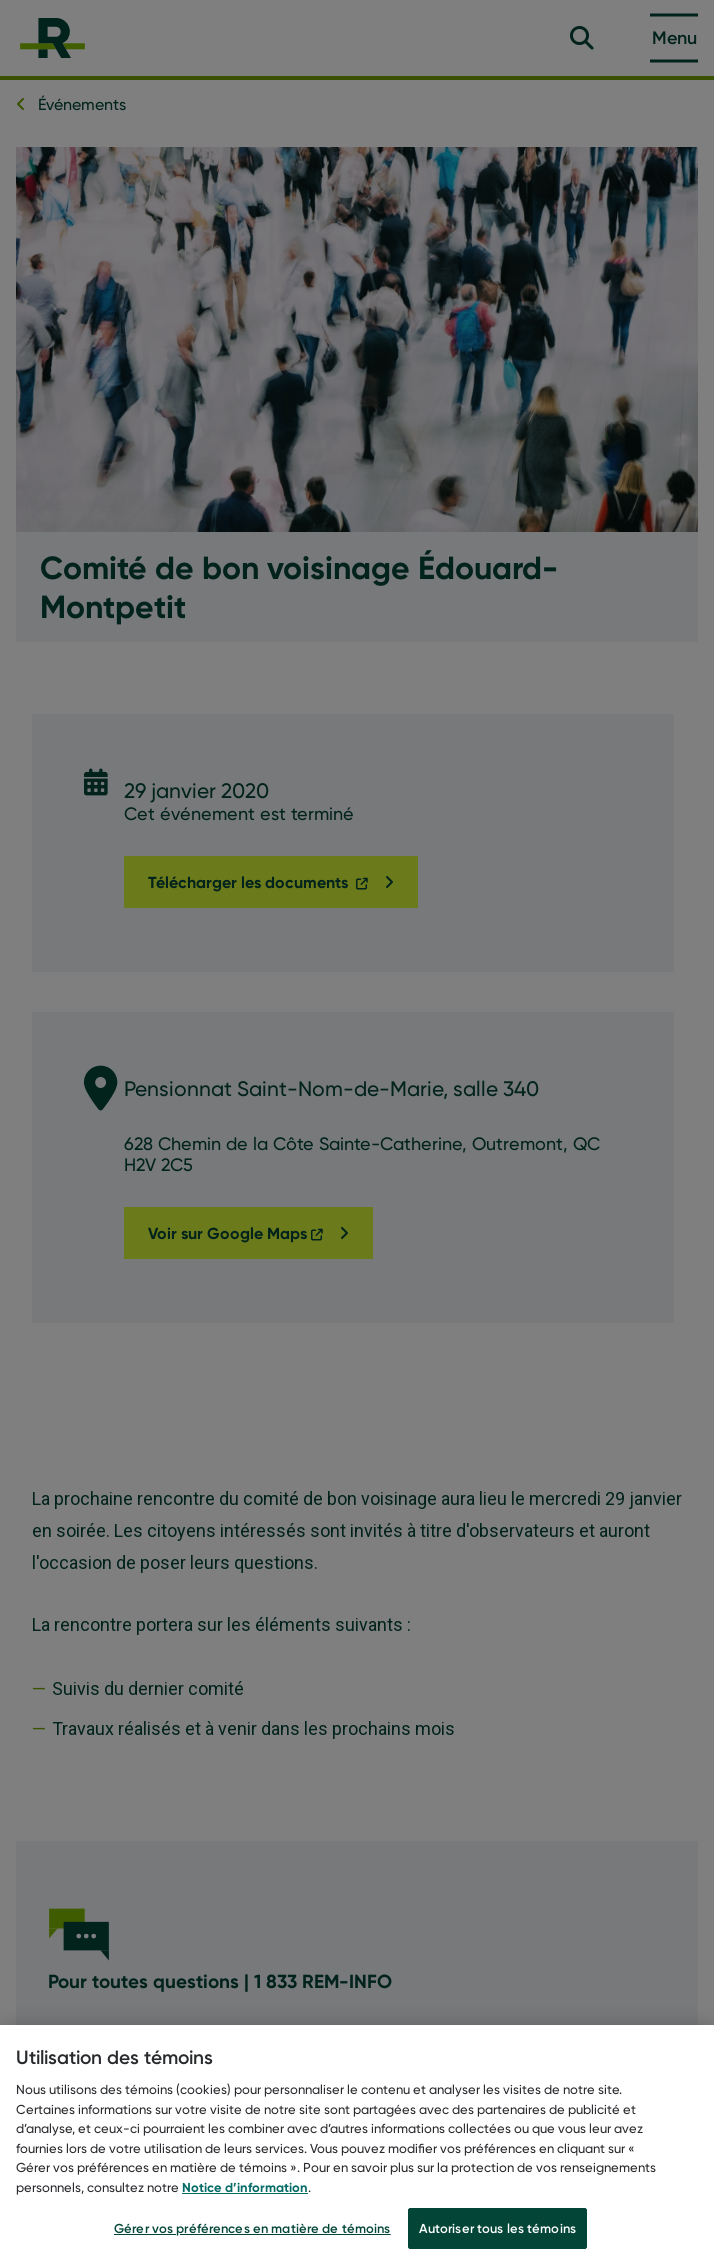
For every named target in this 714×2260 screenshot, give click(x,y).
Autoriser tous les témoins (497, 2237)
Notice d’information (245, 2196)
